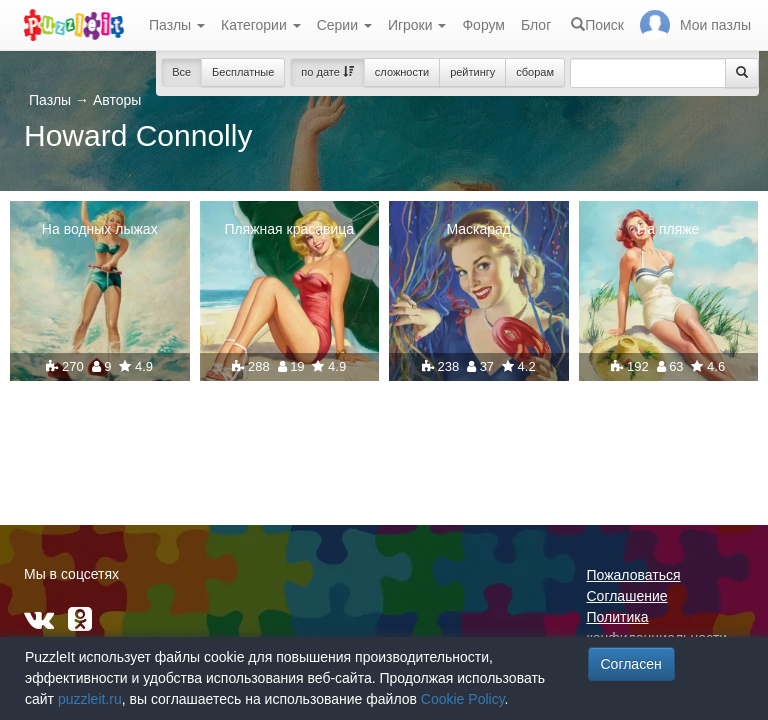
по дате (327, 72)
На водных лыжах (100, 229)
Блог (536, 25)
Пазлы (177, 25)
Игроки (417, 25)
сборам (535, 72)
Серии (344, 25)
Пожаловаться (634, 575)
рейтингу (472, 72)
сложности (402, 72)
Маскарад (478, 229)
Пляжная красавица (289, 229)
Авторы (117, 100)
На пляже (668, 229)
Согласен (631, 664)
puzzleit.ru (90, 699)
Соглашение (627, 596)
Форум (483, 25)
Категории (261, 25)
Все (181, 72)
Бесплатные (243, 72)
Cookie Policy (463, 699)
